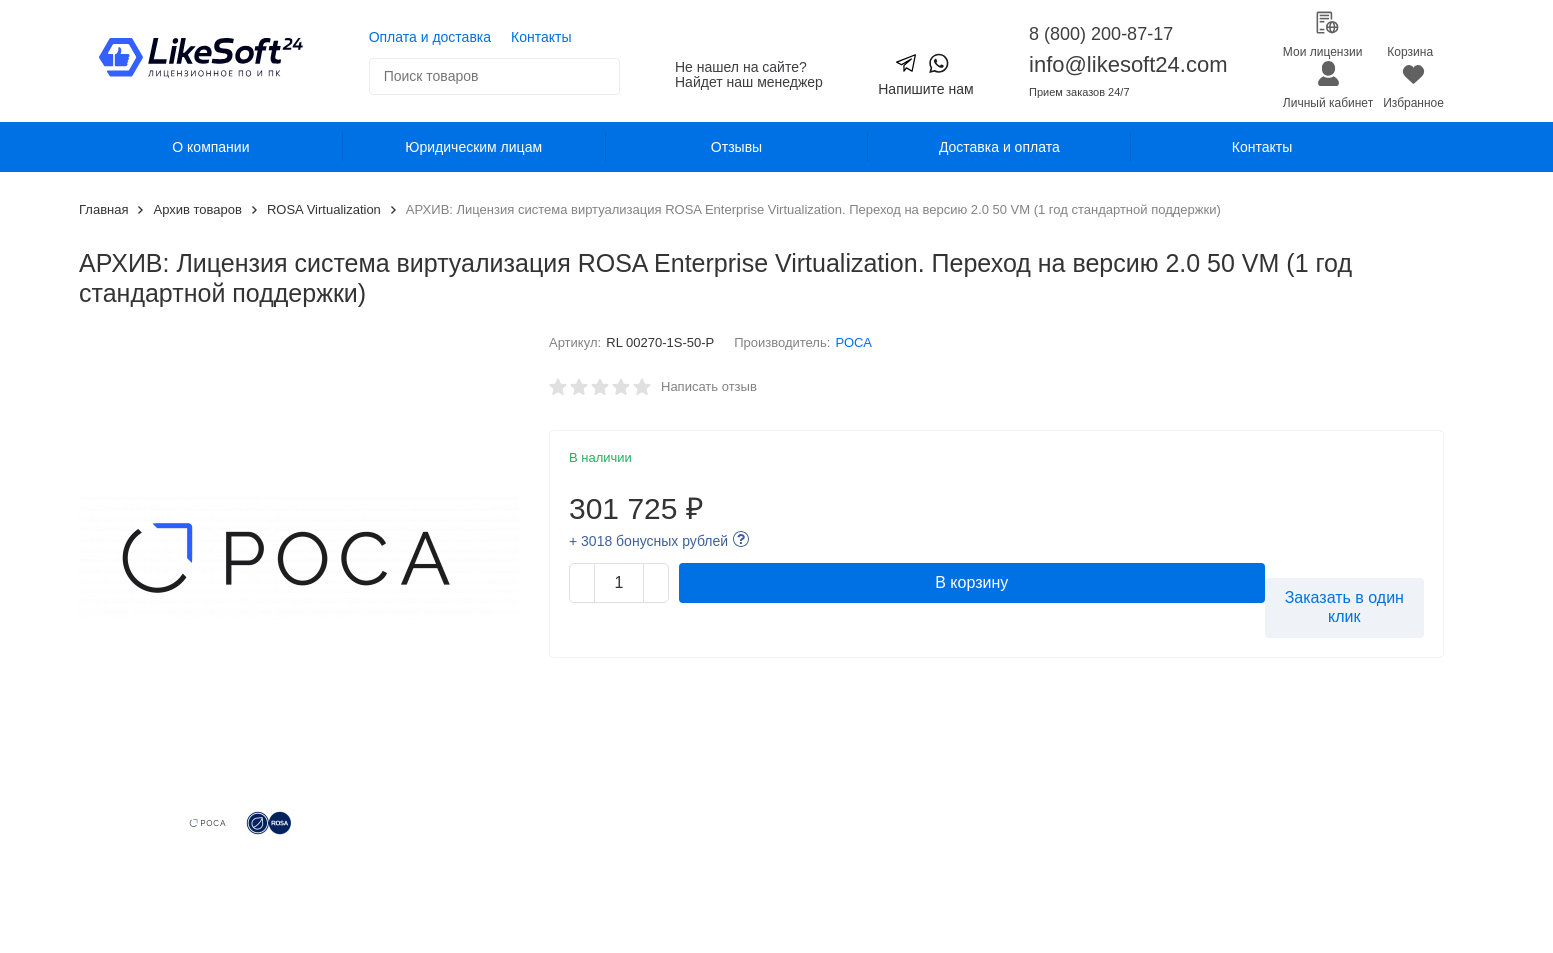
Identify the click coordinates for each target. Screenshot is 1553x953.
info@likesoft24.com (1128, 64)
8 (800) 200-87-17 (1101, 34)
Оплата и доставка (430, 37)
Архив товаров (197, 209)
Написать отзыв (709, 386)
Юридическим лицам (473, 147)
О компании (210, 147)
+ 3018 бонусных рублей (648, 541)
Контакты (541, 37)
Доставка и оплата (999, 147)
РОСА (854, 342)
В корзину (971, 582)
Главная (103, 209)
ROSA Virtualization (324, 209)
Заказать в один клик (1344, 607)
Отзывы (736, 147)
